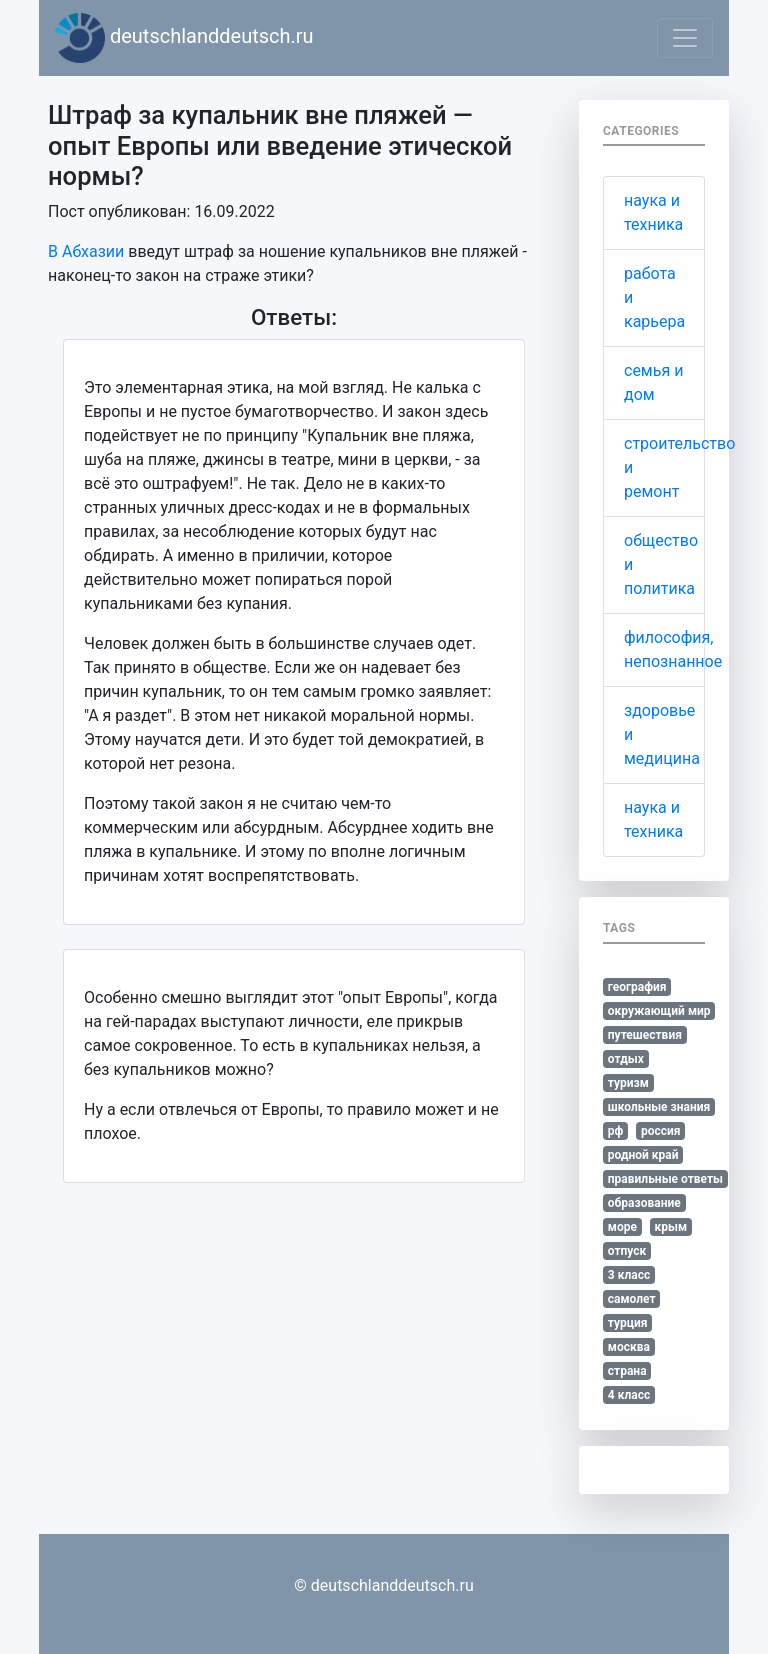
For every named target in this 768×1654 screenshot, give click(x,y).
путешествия (645, 1035)
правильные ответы (665, 1179)
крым (670, 1227)
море (622, 1227)
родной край (643, 1155)
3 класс (629, 1275)
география (637, 987)
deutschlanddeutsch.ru (184, 38)
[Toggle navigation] (685, 38)
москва (629, 1347)
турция (628, 1323)
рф (616, 1131)
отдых (626, 1059)
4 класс (629, 1395)
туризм (628, 1083)
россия (661, 1131)
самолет (632, 1299)
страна (627, 1371)
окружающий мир (659, 1011)
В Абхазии (86, 251)
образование (644, 1203)
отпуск (627, 1251)
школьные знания (659, 1107)
